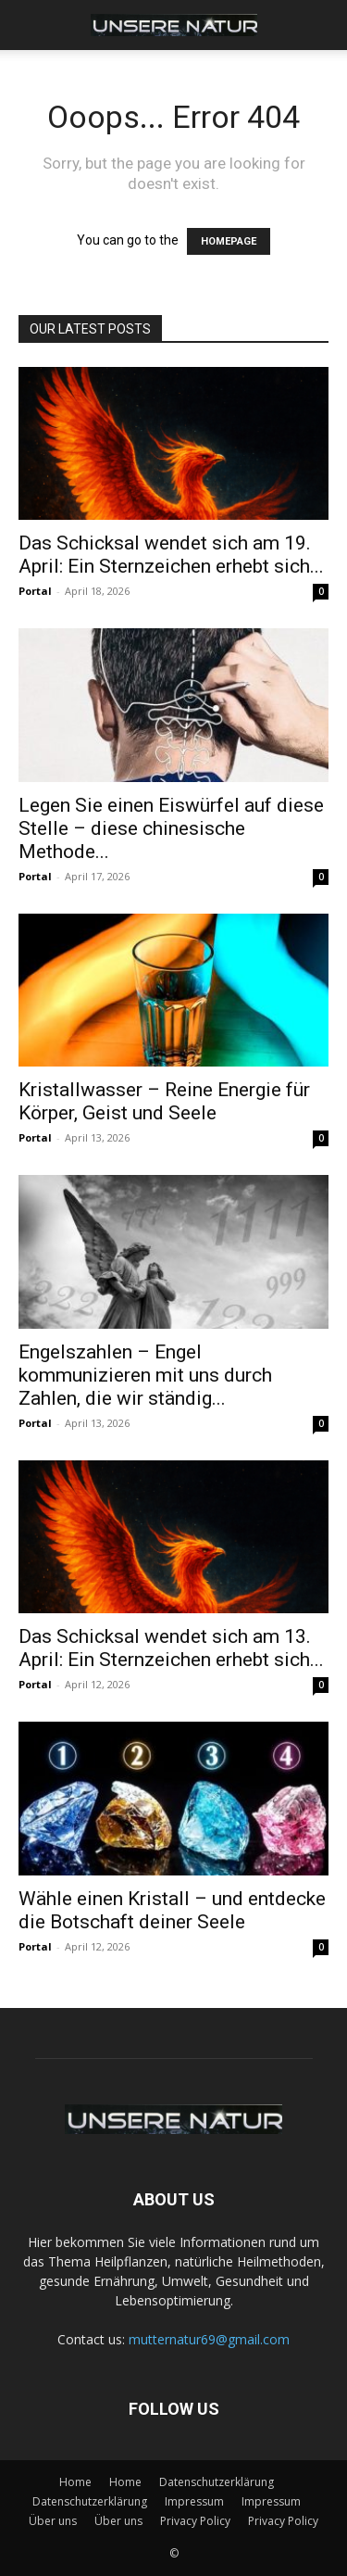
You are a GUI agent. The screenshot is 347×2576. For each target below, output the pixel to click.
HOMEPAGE (228, 241)
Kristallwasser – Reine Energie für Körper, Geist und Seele (164, 1101)
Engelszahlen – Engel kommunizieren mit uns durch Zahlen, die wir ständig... (145, 1375)
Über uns (53, 2521)
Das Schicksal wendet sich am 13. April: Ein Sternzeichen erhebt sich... (171, 1648)
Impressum (194, 2501)
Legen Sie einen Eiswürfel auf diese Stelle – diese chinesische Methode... (171, 828)
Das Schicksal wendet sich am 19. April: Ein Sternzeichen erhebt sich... (171, 554)
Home (75, 2482)
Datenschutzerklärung (216, 2482)
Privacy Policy (195, 2521)
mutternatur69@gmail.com (209, 2339)
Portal (35, 591)
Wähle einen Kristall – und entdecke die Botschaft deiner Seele (172, 1910)
